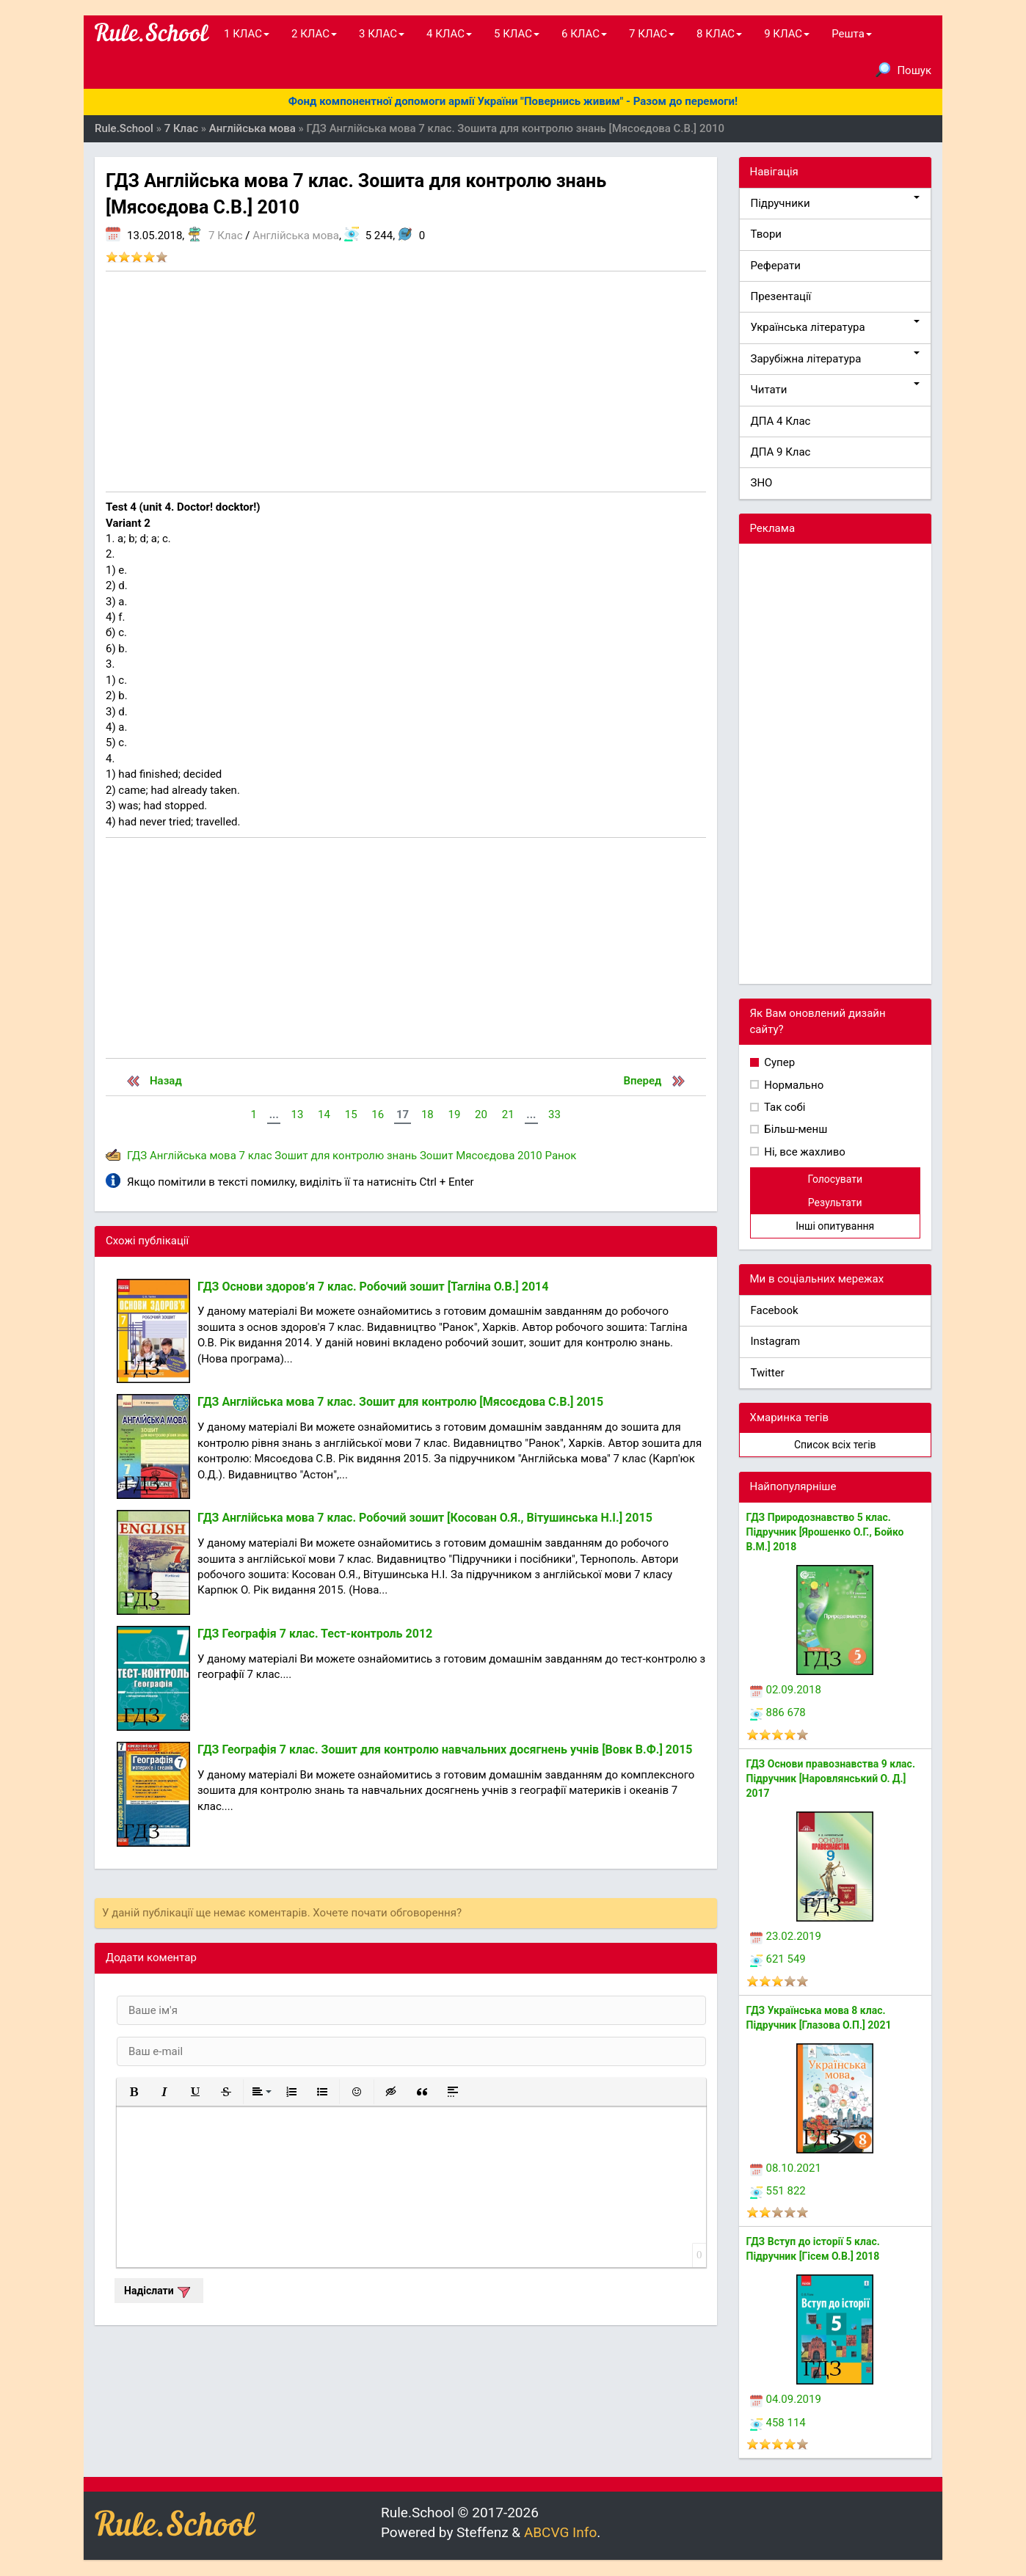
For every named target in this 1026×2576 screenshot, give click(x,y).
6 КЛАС (584, 33)
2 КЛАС (314, 33)
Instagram (776, 1341)
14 (324, 1114)
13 (297, 1114)
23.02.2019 (785, 1936)
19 (454, 1114)
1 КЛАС (246, 33)
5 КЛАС (516, 33)
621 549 (778, 1959)
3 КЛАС (381, 33)
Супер (779, 1062)
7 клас (255, 1155)
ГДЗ (137, 1155)
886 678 (778, 1712)
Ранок (561, 1155)
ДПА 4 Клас (781, 421)
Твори (766, 234)
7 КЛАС (651, 33)
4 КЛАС (449, 33)
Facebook (774, 1310)
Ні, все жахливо (803, 1152)
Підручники (835, 203)
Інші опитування (835, 1226)
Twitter (768, 1372)
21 (508, 1114)
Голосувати (834, 1179)
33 (554, 1114)
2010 (529, 1155)
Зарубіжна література (835, 358)
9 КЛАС (786, 33)
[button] (134, 2092)
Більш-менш (795, 1129)
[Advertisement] (406, 381)
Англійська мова (295, 235)
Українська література (835, 327)
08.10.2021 (785, 2168)
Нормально (793, 1085)
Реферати (776, 265)
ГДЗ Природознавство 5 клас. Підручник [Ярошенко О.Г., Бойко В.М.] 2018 (825, 1531)
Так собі (784, 1107)
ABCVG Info (560, 2532)
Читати (835, 389)
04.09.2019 (785, 2399)
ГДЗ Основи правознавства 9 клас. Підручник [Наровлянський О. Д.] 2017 (830, 1778)
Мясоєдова (485, 1155)
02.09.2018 (785, 1689)
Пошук (903, 69)
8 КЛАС (719, 33)
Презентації (781, 296)
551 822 (778, 2190)
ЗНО (762, 482)
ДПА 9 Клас (781, 452)
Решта (852, 33)
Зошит (436, 1155)
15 (351, 1114)
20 (481, 1114)
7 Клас (225, 235)
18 (427, 1114)
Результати (835, 1202)
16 (377, 1114)
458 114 (778, 2422)
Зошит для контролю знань (345, 1155)
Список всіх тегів (835, 1445)
